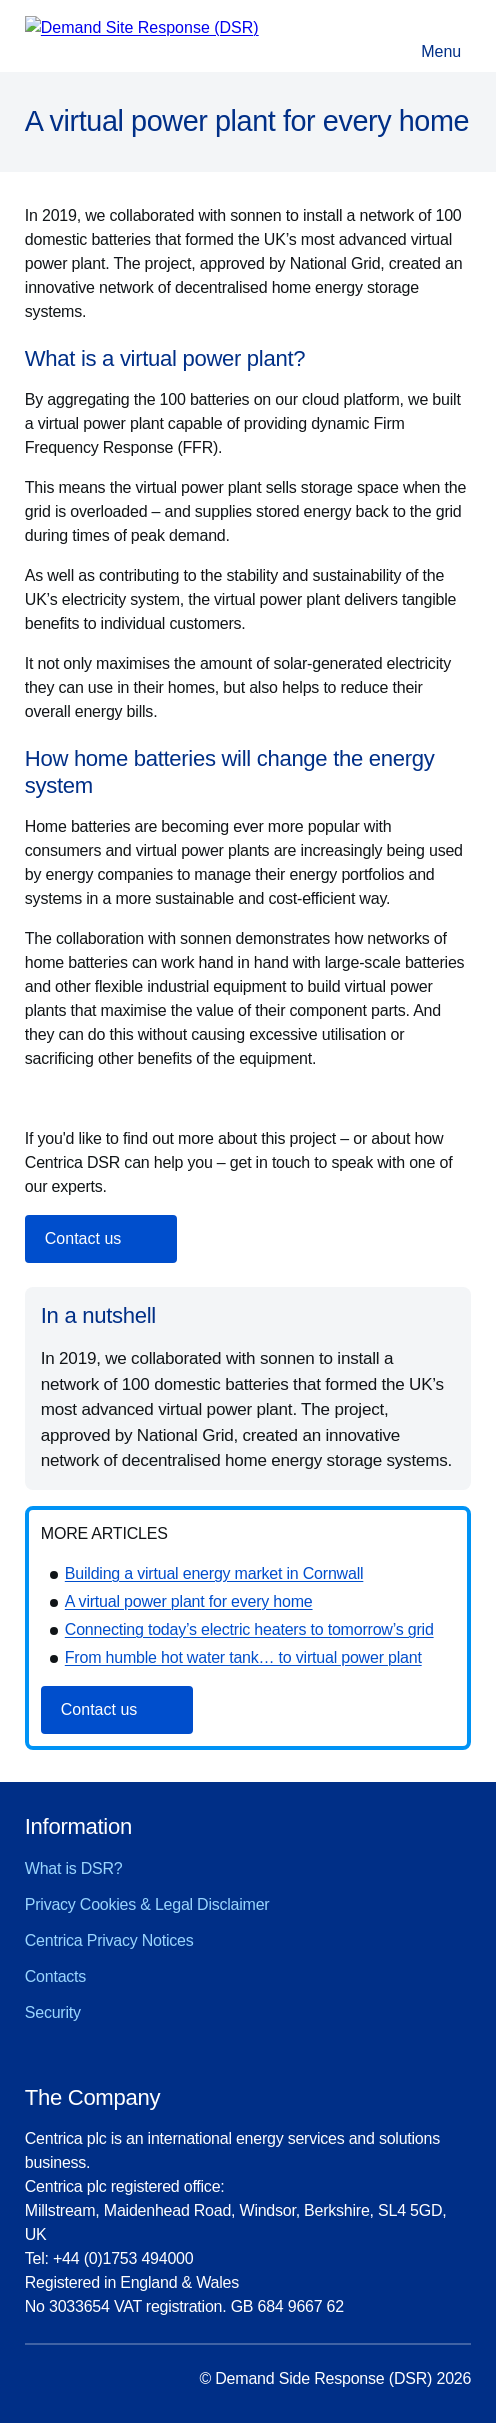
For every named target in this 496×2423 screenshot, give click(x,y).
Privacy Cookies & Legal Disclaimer (147, 1904)
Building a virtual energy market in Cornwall (214, 1573)
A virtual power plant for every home (189, 1601)
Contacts (55, 1976)
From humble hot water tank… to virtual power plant (243, 1657)
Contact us (83, 1238)
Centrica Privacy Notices (109, 1940)
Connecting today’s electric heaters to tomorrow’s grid (249, 1629)
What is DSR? (74, 1868)
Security (53, 2012)
